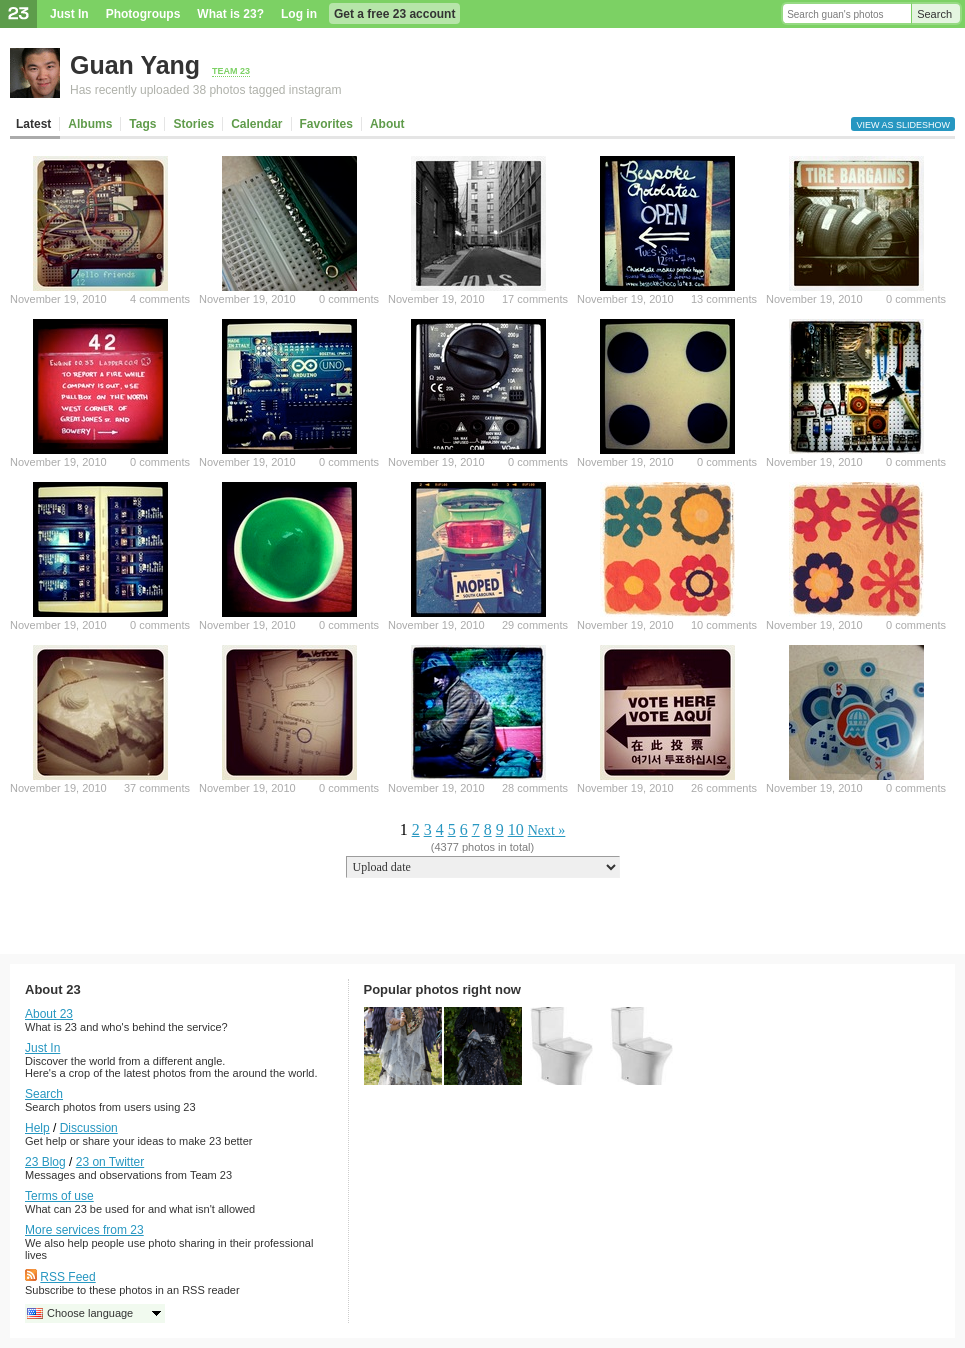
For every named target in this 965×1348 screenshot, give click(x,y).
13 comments (724, 299)
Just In (69, 14)
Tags (142, 124)
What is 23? (230, 14)
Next (541, 830)
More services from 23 (84, 1230)
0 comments (349, 299)
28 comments (535, 788)
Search (934, 14)
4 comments (160, 299)
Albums (90, 124)
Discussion (89, 1128)
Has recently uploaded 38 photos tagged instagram (206, 90)
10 (516, 829)
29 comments (535, 625)
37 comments (157, 788)
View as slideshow (903, 125)
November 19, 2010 (58, 299)
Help (37, 1128)
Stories (193, 124)
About (387, 124)
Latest (33, 124)
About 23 (49, 1014)
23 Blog (45, 1162)
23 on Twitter (110, 1162)
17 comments (535, 299)
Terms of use (59, 1196)
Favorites (326, 124)
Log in (299, 14)
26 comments (724, 788)
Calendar (256, 124)
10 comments (724, 625)
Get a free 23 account (394, 14)
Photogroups (143, 14)
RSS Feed (67, 1277)
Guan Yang (135, 65)
